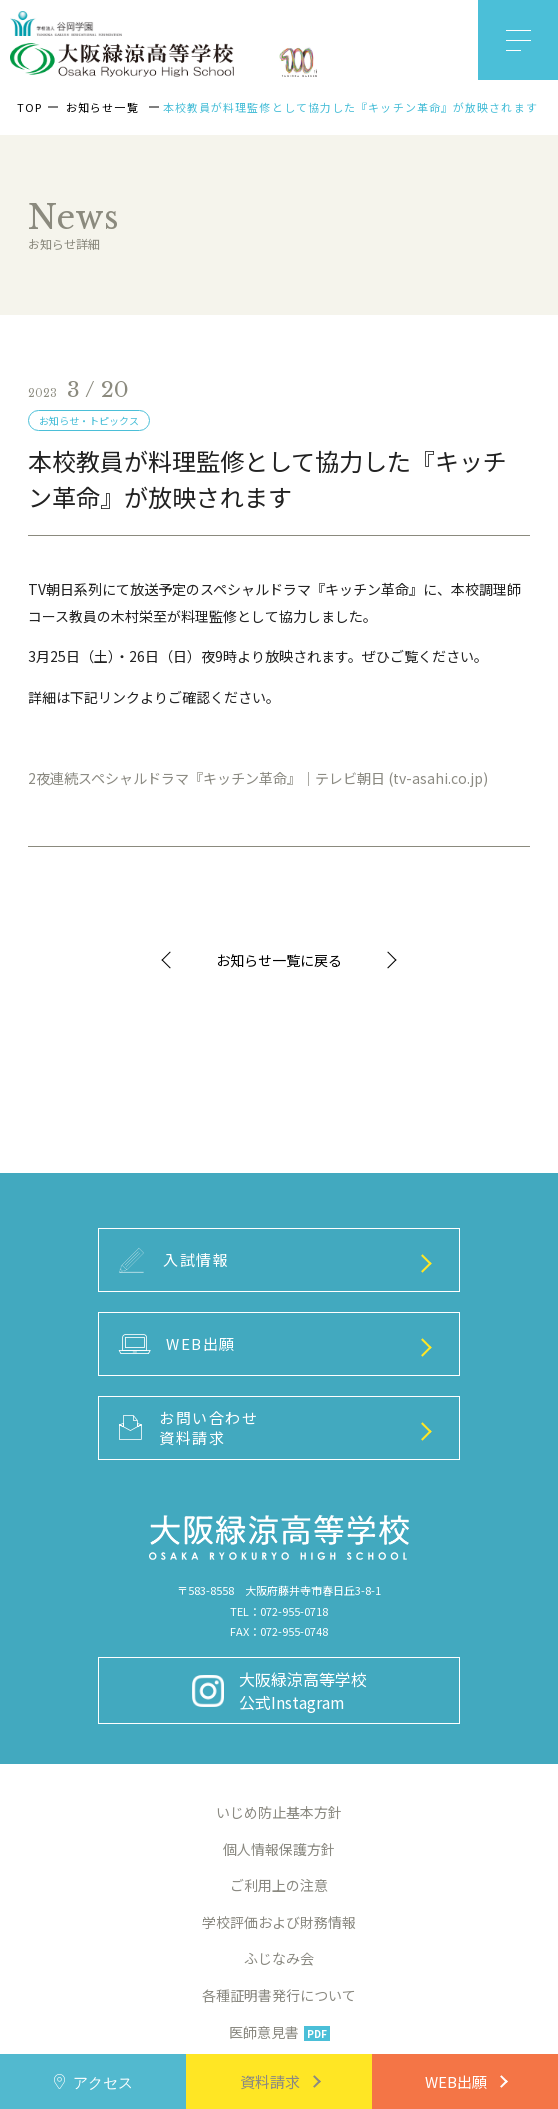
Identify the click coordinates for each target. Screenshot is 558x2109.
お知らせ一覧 (102, 107)
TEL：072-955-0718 (279, 1611)
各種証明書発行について (279, 1995)
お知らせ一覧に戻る (279, 960)
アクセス (103, 2081)
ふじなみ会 (279, 1958)
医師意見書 (279, 2032)
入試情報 (174, 1260)
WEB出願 (456, 2081)
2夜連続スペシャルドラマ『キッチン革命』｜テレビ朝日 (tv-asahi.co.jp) (258, 778)
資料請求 (270, 2081)
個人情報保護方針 (279, 1849)
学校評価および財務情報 (279, 1922)
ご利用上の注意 (279, 1885)
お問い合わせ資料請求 (189, 1427)
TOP (29, 107)
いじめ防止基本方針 (279, 1812)
